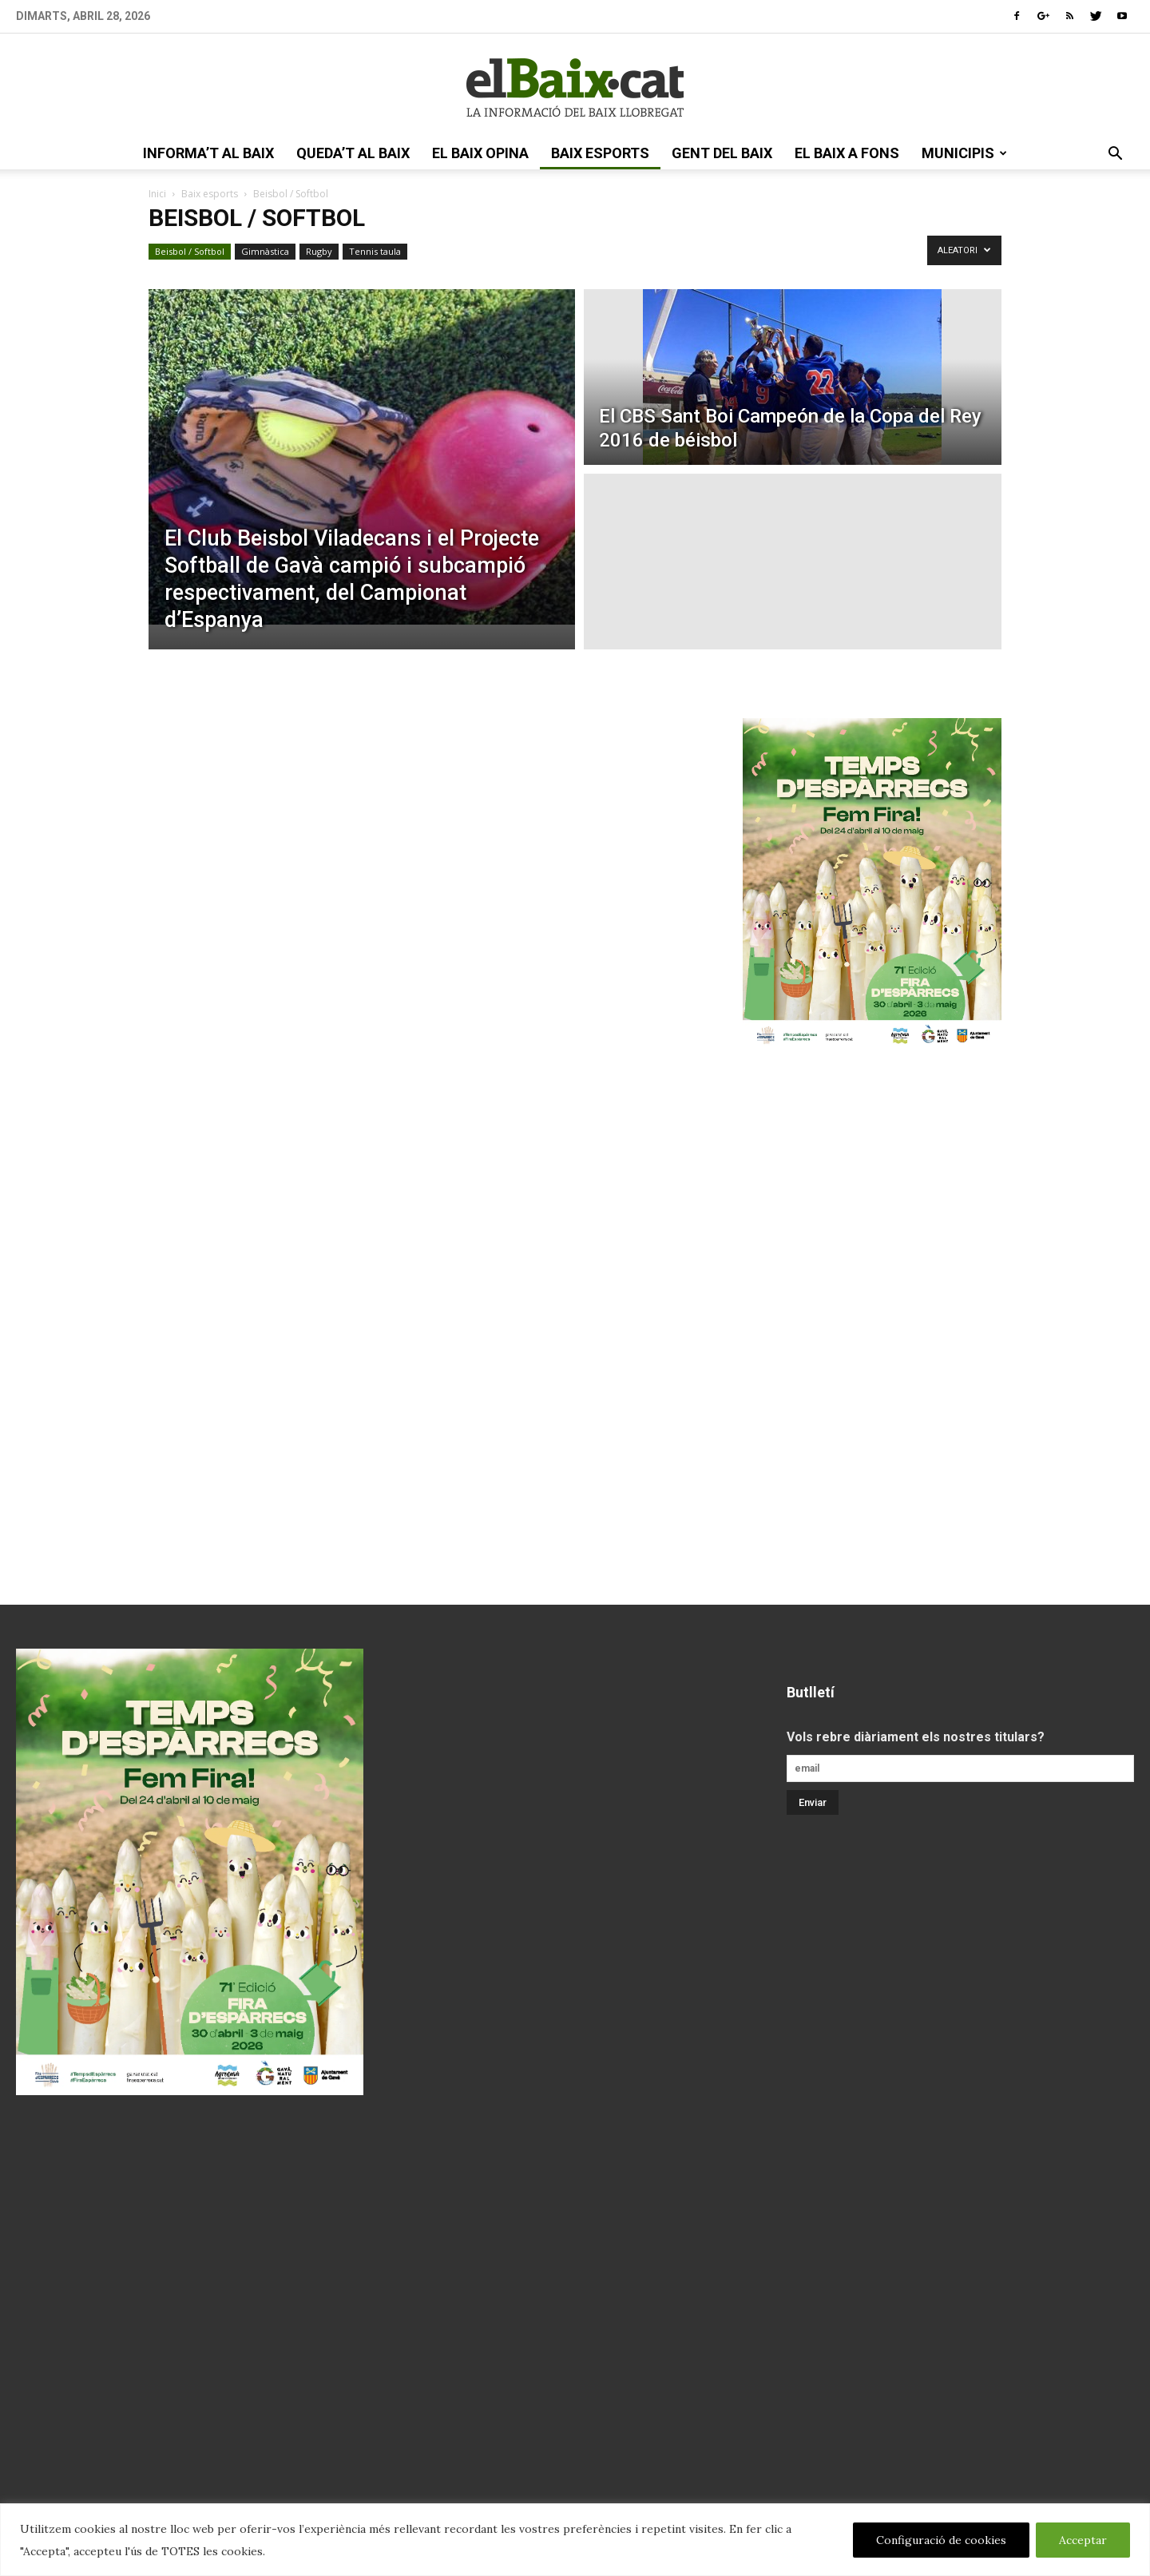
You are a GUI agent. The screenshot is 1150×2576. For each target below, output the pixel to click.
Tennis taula (375, 251)
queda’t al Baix (353, 153)
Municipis (964, 153)
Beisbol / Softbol (189, 251)
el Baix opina (480, 153)
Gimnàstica (265, 251)
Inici (157, 193)
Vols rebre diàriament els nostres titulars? (916, 1736)
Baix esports (600, 153)
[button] (1115, 155)
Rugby (319, 251)
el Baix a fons (847, 153)
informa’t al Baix (208, 153)
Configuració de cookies (941, 2540)
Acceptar (1083, 2540)
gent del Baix (722, 153)
